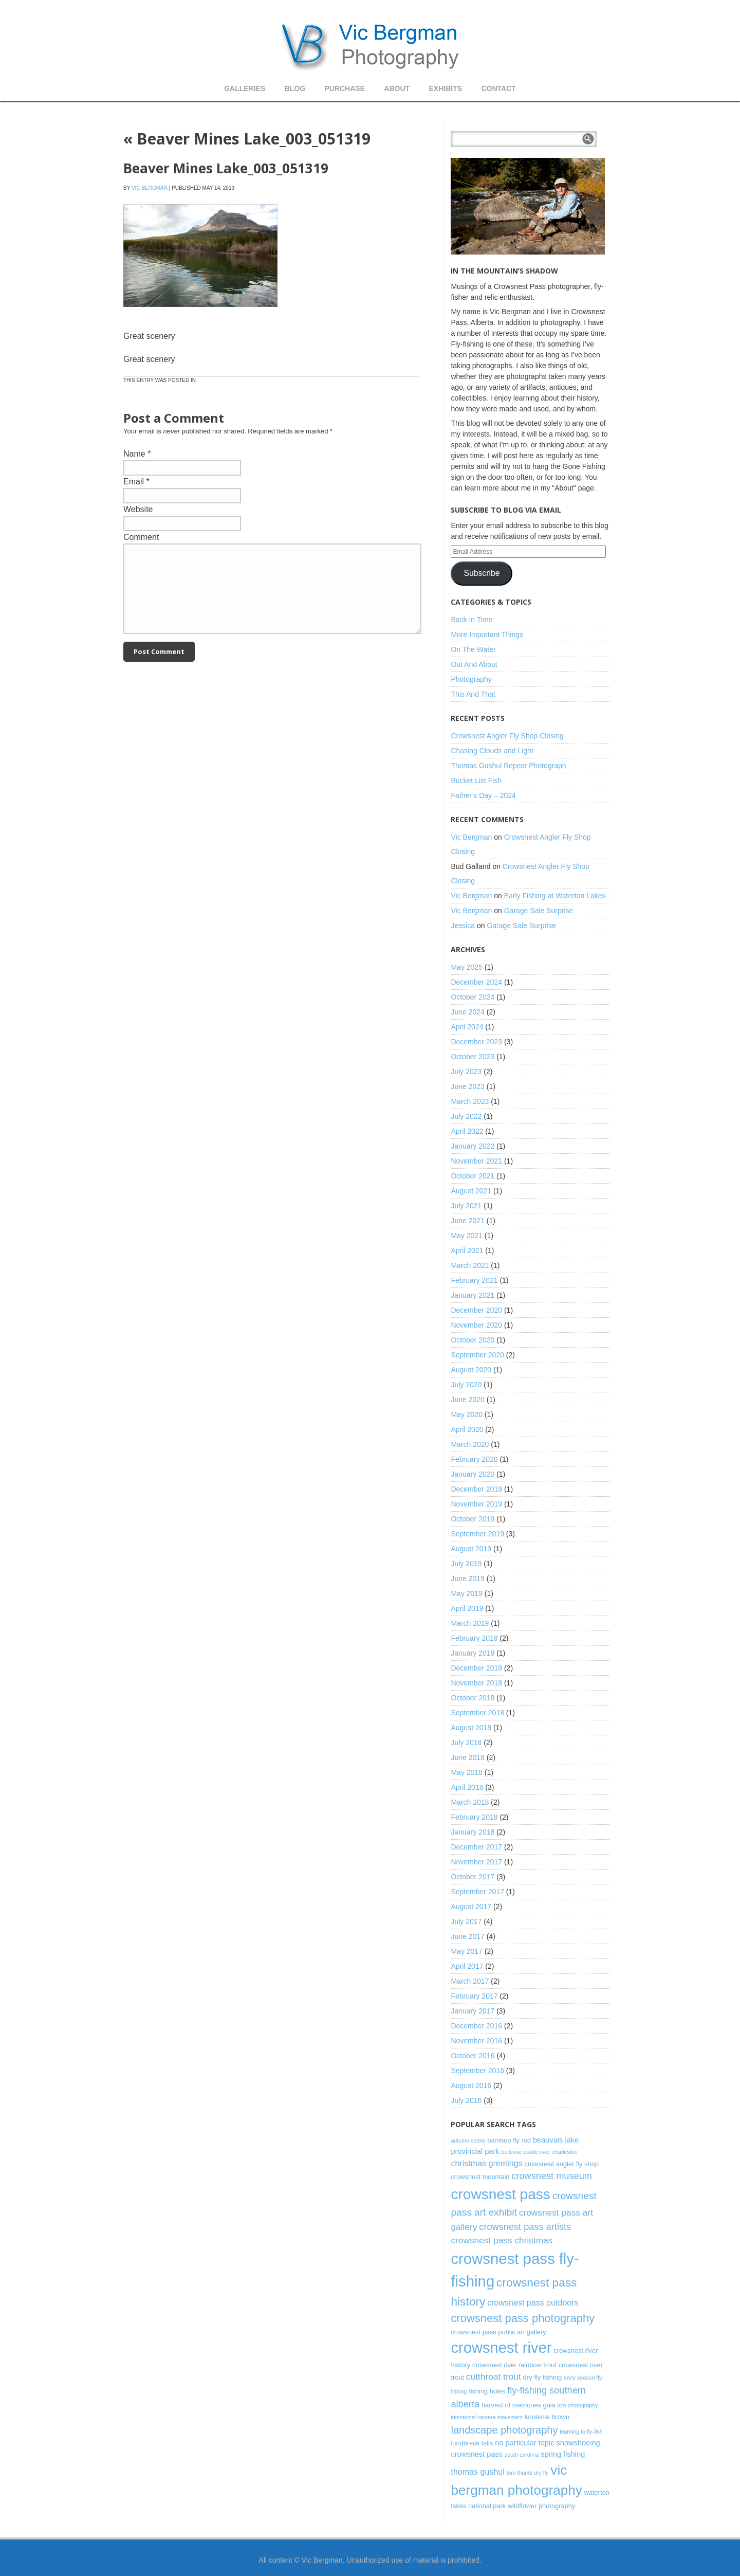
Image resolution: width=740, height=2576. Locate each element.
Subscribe (481, 573)
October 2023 (472, 1057)
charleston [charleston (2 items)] (565, 2152)
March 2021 (470, 1265)
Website (138, 509)
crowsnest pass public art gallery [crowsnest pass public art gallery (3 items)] (498, 2332)
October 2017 (472, 1877)
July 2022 (466, 1116)
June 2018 (467, 1757)
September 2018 (477, 1713)
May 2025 (466, 967)
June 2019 (467, 1578)
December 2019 (476, 1489)
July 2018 (466, 1742)
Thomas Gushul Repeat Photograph (508, 765)
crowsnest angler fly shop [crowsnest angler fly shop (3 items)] (561, 2164)
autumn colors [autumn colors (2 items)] (468, 2140)
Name (134, 453)
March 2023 (470, 1101)
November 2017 (476, 1862)
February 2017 (474, 1996)
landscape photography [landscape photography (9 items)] (504, 2430)
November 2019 (476, 1504)
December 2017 (476, 1847)
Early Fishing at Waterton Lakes (555, 896)
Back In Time (471, 619)
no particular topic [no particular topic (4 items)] (524, 2443)
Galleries (244, 88)
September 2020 (477, 1355)
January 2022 (472, 1146)
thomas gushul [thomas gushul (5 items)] (477, 2471)
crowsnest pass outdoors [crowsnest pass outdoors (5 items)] (533, 2302)
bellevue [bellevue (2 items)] (512, 2152)
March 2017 (470, 1981)
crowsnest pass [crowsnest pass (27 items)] (500, 2194)
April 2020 (467, 1429)
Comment (141, 537)
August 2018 (471, 1728)
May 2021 (466, 1235)
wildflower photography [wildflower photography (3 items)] (541, 2506)
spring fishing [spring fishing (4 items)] (563, 2454)
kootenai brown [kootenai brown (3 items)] (547, 2417)
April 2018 (467, 1787)
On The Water (473, 649)
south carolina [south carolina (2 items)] (522, 2455)
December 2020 (476, 1310)
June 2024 (467, 1012)
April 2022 (467, 1131)
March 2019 (470, 1623)
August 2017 (471, 1906)
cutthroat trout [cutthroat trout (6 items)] (493, 2376)
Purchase (344, 88)
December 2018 (476, 1668)
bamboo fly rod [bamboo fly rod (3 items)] (509, 2140)
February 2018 (474, 1817)
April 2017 (467, 1966)
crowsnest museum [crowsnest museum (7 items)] (551, 2176)
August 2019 (471, 1549)
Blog (295, 88)
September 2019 (477, 1534)
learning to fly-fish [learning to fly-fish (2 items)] (581, 2431)
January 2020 (472, 1474)
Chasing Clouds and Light (492, 751)
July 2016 (466, 2100)
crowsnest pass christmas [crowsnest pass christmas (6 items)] (501, 2240)
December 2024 (476, 982)
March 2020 (470, 1444)
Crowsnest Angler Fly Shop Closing (507, 736)
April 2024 (467, 1027)
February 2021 (474, 1280)
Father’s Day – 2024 (483, 795)
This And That (473, 694)
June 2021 (467, 1221)
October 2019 (472, 1519)
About (397, 88)
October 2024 (472, 997)
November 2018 (476, 1683)
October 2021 (472, 1176)
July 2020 (466, 1385)
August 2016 (471, 2085)
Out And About (474, 664)
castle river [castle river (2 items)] (537, 2152)
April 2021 (467, 1250)
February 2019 (474, 1638)
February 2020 (474, 1459)
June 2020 (467, 1399)
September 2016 (477, 2070)
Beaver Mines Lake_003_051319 (247, 138)
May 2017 (466, 1951)
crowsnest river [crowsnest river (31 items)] (501, 2347)
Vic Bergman (150, 188)
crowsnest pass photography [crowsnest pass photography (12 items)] (523, 2318)
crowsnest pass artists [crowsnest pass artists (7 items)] (525, 2227)
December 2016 (476, 2026)
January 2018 (472, 1832)
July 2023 (466, 1071)
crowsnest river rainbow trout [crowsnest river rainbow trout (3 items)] (514, 2365)
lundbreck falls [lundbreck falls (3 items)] (472, 2443)
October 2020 (472, 1340)
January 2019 (472, 1653)
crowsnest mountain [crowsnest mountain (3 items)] (480, 2177)
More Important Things (487, 634)
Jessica (463, 925)
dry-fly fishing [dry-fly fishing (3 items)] (542, 2377)
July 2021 (466, 1206)
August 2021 (471, 1191)
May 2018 (466, 1772)
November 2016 (476, 2041)
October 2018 (472, 1698)
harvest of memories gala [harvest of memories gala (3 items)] (519, 2405)
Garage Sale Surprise (539, 910)
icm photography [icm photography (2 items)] (578, 2405)
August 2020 (471, 1370)
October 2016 (472, 2056)
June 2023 (467, 1086)
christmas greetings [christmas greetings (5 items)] (486, 2163)
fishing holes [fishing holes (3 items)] (487, 2391)
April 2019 (467, 1608)
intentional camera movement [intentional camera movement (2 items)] (487, 2417)
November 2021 (476, 1161)
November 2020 (476, 1325)
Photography (471, 679)
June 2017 (467, 1936)
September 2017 (477, 1892)
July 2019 (466, 1563)
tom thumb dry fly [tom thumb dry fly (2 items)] (528, 2473)
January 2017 (472, 2011)
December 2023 (476, 1042)
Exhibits (445, 88)
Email (133, 481)
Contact (498, 88)
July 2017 (466, 1921)
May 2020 (466, 1414)
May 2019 (466, 1593)
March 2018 (470, 1802)
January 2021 (472, 1295)
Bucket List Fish (476, 780)
